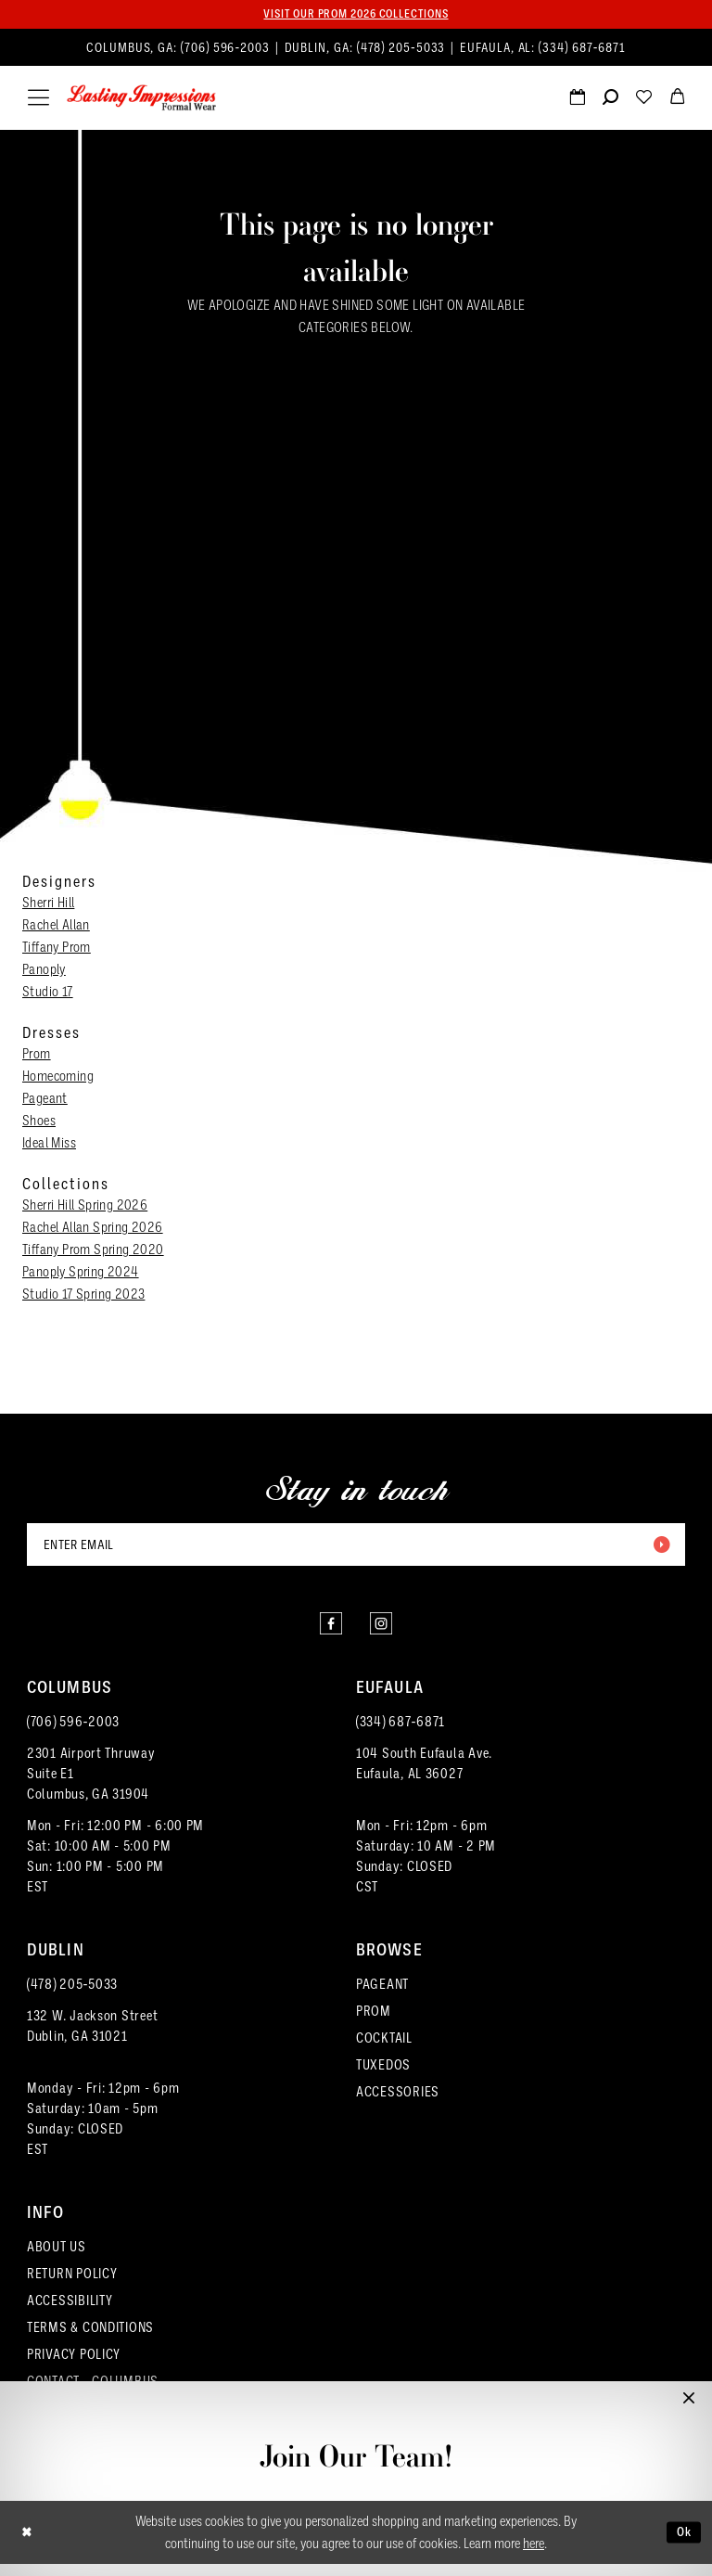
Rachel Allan (56, 926)
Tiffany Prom (56, 949)
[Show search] (610, 101)
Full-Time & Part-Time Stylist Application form (356, 2511)
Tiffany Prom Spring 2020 (93, 1251)
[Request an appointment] (576, 101)
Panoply (44, 971)
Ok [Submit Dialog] (682, 2543)
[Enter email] (356, 1548)
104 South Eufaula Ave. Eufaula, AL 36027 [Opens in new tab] (424, 1775)
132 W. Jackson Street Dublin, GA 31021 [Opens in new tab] (92, 2038)
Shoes (39, 1122)
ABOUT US (56, 2258)
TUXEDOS (383, 2077)
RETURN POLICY (72, 2285)
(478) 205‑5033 (72, 1996)
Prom (36, 1055)
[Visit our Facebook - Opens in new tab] (327, 1632)
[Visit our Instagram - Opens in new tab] (384, 1632)
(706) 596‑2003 (73, 1733)
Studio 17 (47, 993)
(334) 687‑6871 (400, 1733)
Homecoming (58, 1077)
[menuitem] (356, 50)
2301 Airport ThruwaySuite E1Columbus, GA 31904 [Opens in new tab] (91, 1785)
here (533, 2555)
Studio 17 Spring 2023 (83, 1295)
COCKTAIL (384, 2050)
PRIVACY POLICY (74, 2366)
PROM (373, 2023)
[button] (38, 100)
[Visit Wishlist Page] (643, 101)
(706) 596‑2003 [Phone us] (227, 50)
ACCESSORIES (397, 2103)
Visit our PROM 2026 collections (356, 14)
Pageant (45, 1100)
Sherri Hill (48, 904)
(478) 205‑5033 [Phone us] (403, 50)
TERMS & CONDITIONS (90, 2339)
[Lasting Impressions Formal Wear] (141, 100)
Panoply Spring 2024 (80, 1273)
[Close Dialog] (28, 2545)
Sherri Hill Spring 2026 (84, 1206)
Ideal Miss (49, 1144)
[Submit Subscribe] (659, 1548)
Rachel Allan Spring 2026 (92, 1229)
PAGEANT (382, 1996)
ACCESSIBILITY (70, 2312)
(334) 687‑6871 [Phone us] (582, 50)
